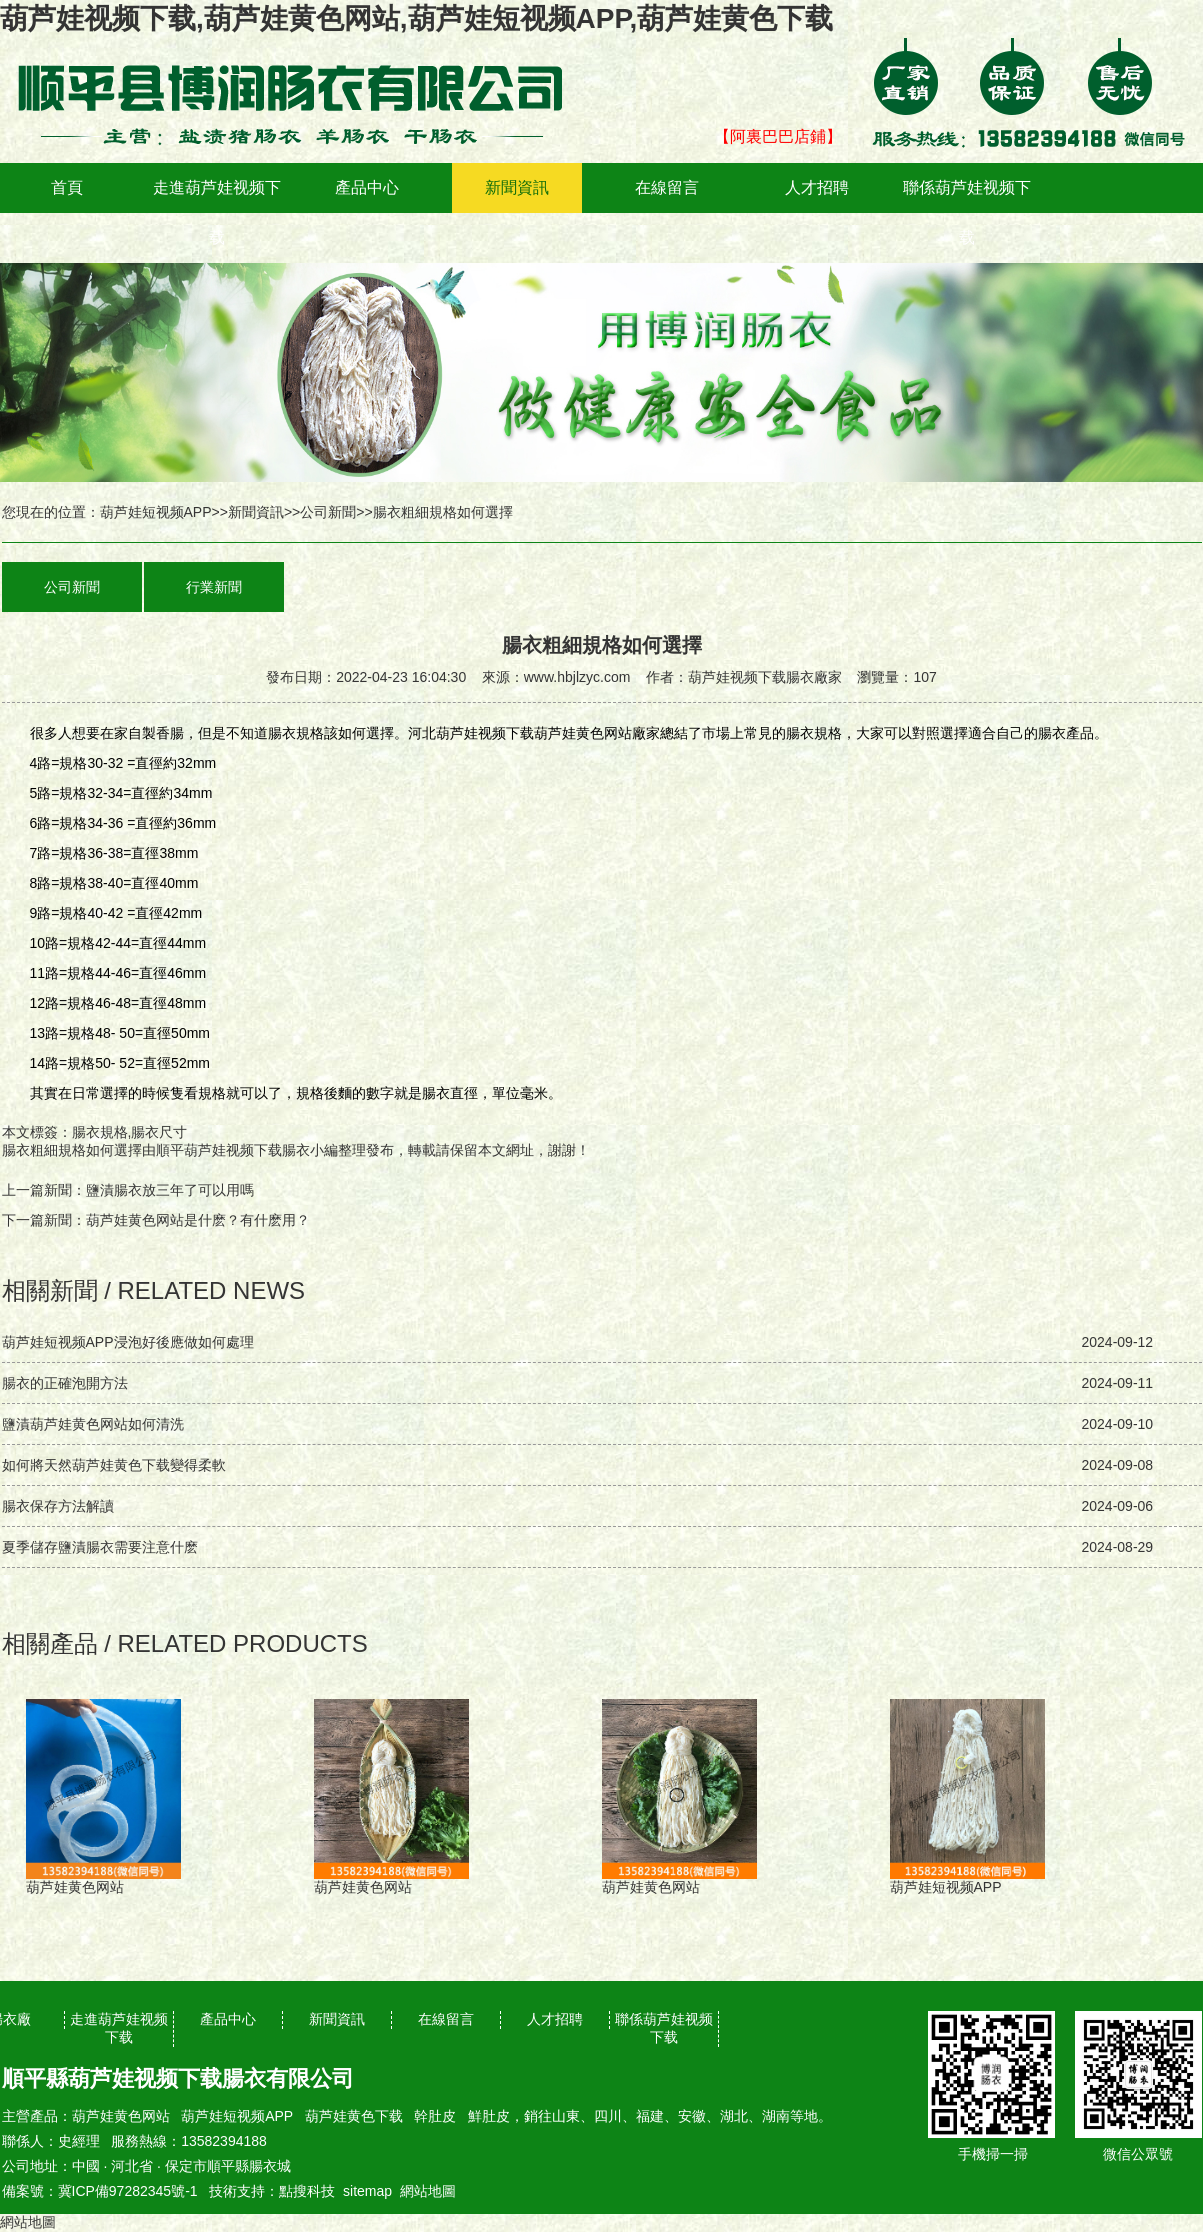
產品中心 (367, 187)
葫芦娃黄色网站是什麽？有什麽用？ (198, 1220)
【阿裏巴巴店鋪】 (778, 136)
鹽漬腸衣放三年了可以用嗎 (170, 1190)
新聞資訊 (517, 187)
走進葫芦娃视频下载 (217, 212)
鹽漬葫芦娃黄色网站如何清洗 (93, 1424)
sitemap (367, 2191)
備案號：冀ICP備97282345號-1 (100, 2191)
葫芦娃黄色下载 (354, 2116)
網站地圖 (428, 2191)
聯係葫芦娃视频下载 (967, 212)
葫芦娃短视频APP (156, 512)
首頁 (67, 187)
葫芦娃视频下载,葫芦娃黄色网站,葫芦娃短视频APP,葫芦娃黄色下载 (416, 18)
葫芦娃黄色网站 (121, 2116)
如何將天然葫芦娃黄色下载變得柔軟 (114, 1465)
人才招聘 (817, 187)
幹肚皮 (435, 2116)
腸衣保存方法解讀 (58, 1506)
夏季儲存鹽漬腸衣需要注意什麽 (100, 1547)
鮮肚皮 (489, 2116)
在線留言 (667, 187)
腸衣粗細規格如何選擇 (72, 1150)
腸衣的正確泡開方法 (65, 1383)
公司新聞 (328, 512)
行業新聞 (214, 587)
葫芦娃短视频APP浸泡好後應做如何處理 (128, 1342)
